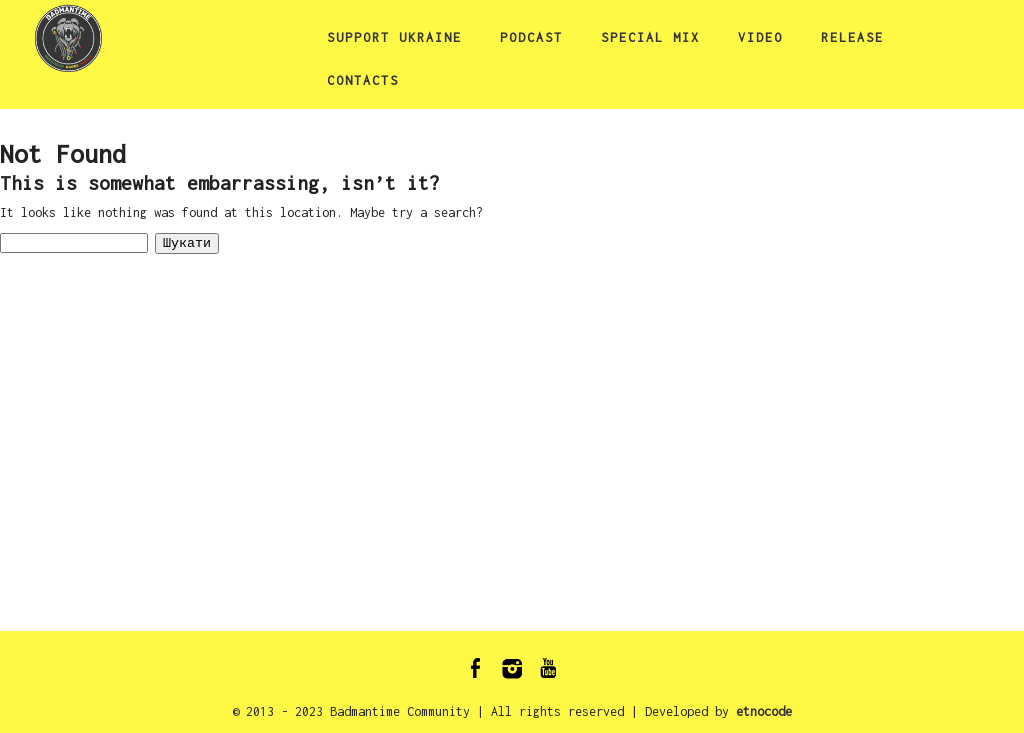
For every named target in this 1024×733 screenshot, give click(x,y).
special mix (650, 37)
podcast (531, 37)
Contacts (363, 80)
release (852, 37)
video (760, 37)
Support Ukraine (394, 37)
